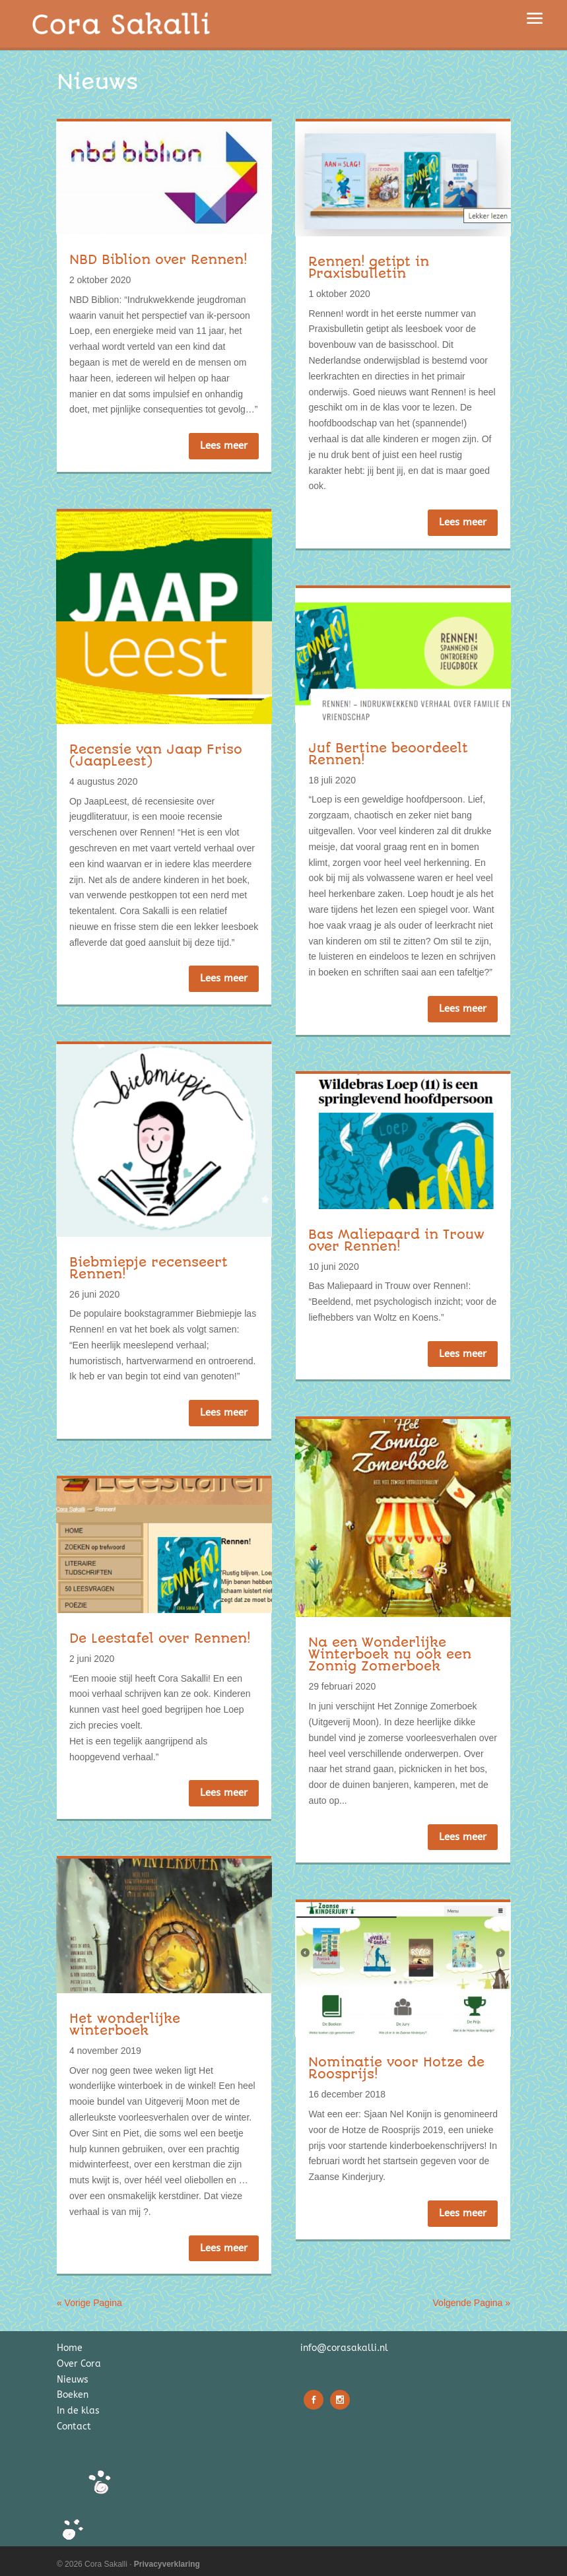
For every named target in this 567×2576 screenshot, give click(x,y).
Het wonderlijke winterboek (124, 2024)
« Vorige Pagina (89, 2302)
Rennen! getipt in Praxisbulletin (368, 267)
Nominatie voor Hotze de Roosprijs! (396, 2068)
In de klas (78, 2410)
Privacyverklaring (167, 2564)
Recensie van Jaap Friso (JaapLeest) (155, 755)
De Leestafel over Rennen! (159, 1638)
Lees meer (224, 445)
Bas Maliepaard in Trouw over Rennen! (396, 1240)
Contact (74, 2426)
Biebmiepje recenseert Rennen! (148, 1268)
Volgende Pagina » (472, 2302)
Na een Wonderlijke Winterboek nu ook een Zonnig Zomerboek (389, 1654)
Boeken (72, 2394)
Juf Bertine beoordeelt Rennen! (388, 754)
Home (70, 2348)
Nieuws (72, 2379)
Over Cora (79, 2363)
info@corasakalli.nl (344, 2348)
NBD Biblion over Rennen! (158, 259)
